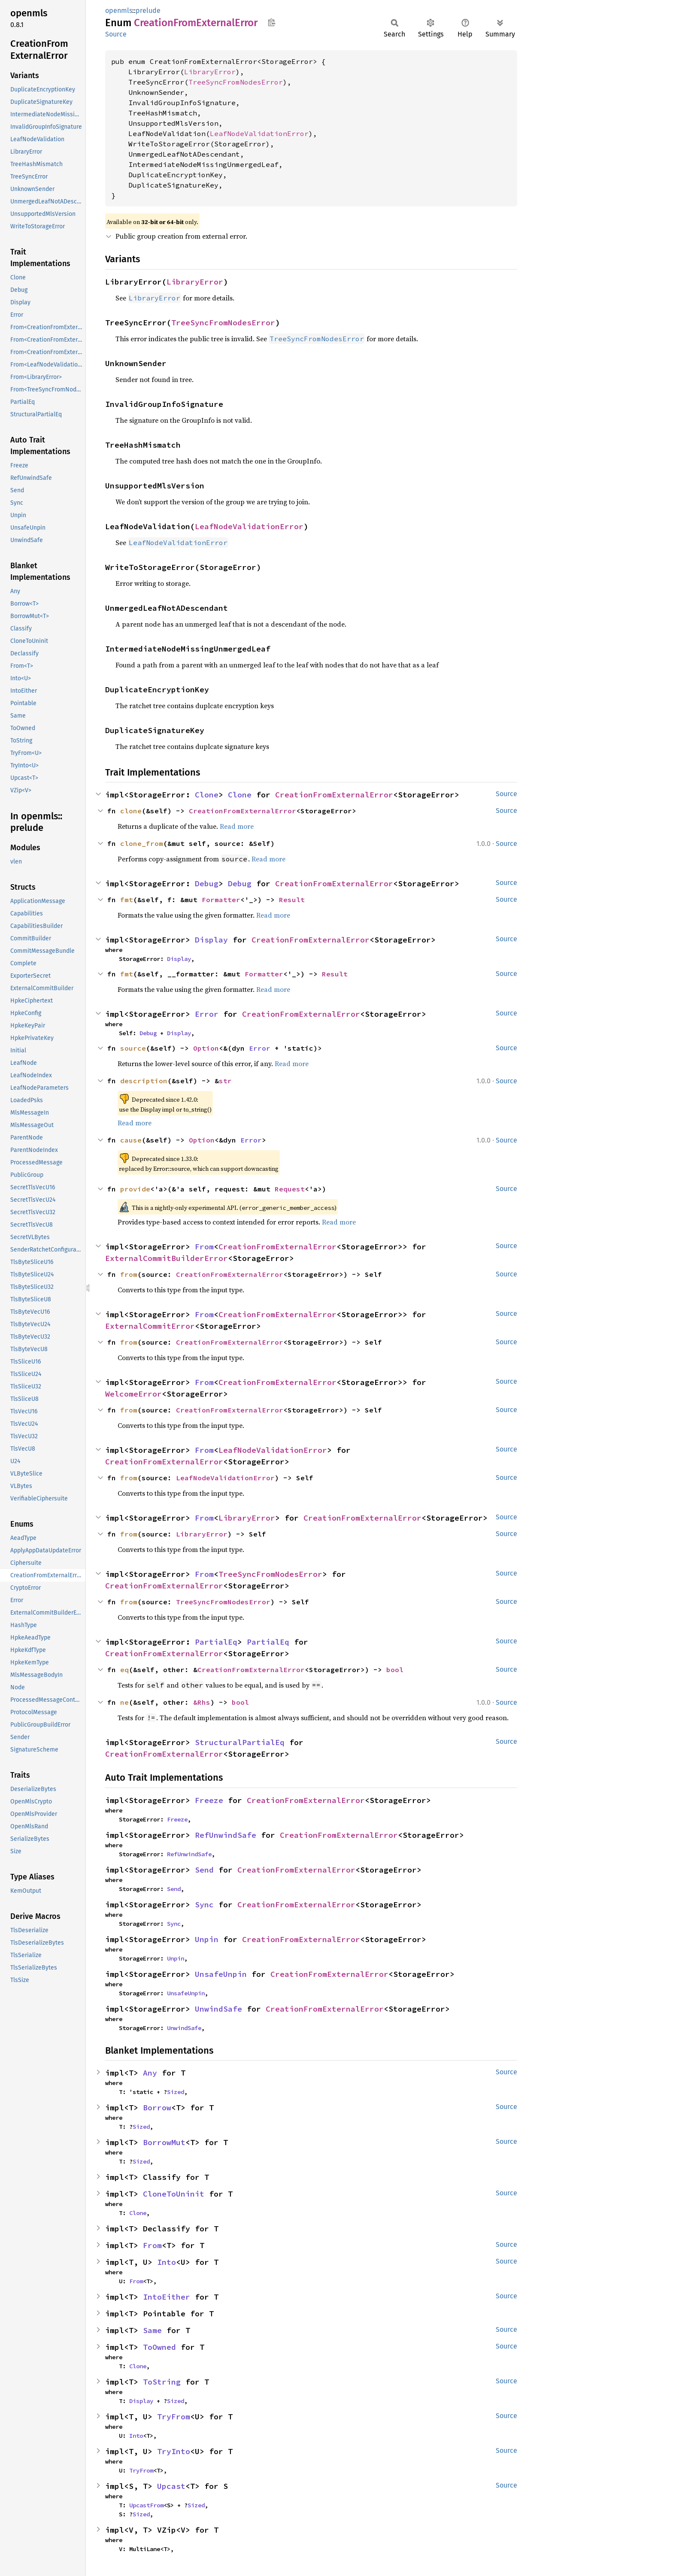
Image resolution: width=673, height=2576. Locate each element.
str (225, 1080)
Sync (204, 1904)
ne (124, 1702)
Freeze (209, 1800)
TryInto (173, 2451)
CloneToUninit (173, 2194)
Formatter (221, 899)
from (128, 1274)
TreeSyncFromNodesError (235, 82)
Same (152, 2330)
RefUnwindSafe (225, 1835)
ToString (162, 2382)
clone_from (141, 843)
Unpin (206, 1939)
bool (394, 1669)
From (204, 1247)
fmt (126, 899)
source (133, 1048)
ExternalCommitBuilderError (166, 1258)
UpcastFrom (146, 2505)
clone (131, 810)
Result (292, 899)
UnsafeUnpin (221, 1974)
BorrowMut (164, 2142)
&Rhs (201, 1702)
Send (204, 1870)
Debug (206, 883)
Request (290, 1189)
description (143, 1080)
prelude (148, 10)
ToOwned (159, 2347)
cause (131, 1140)
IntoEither (166, 2297)
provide (135, 1189)
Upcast (171, 2486)
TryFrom (173, 2416)
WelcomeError (133, 1394)
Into (166, 2262)
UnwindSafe (218, 2009)
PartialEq (216, 1642)
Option (206, 1048)
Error (206, 1014)
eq (124, 1669)
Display (211, 940)
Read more (237, 826)
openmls (118, 10)
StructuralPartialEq (240, 1742)
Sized (175, 2092)
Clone (206, 795)
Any (150, 2073)
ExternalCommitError (150, 1326)
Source (116, 34)
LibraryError (210, 71)
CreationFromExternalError (334, 795)
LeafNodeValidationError (259, 133)
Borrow (157, 2107)
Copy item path (271, 22)
